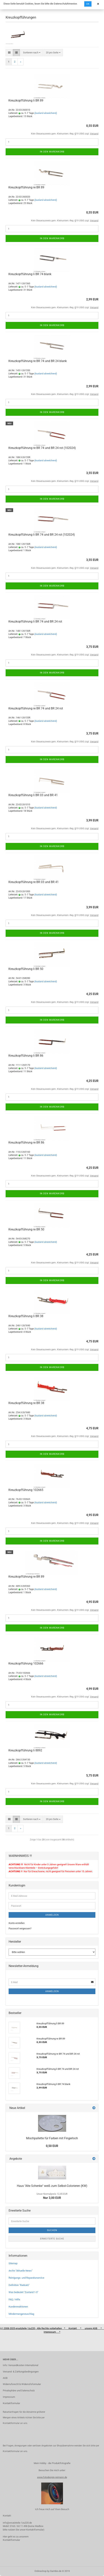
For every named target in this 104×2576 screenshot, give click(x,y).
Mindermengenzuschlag (21, 2314)
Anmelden (52, 1915)
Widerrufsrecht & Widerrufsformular (22, 2384)
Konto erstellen (17, 1923)
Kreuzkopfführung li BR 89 (25, 100)
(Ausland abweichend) (45, 113)
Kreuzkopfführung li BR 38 (25, 1316)
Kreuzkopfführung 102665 (25, 1490)
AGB (5, 2378)
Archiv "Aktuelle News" (20, 2270)
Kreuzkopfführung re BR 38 (26, 1403)
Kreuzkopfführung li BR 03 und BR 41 (33, 795)
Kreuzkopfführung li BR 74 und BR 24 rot (35, 621)
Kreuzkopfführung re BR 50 (26, 1229)
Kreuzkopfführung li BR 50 (25, 969)
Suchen (52, 2230)
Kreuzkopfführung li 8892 (25, 1750)
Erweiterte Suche (52, 2238)
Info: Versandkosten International (20, 2365)
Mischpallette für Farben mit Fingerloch (52, 2138)
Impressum (9, 2396)
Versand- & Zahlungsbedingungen (21, 2371)
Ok (88, 4)
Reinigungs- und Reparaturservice (26, 2277)
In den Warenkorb (52, 151)
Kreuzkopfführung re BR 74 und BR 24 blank (37, 361)
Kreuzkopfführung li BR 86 (25, 1055)
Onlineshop (40, 2571)
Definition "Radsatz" (19, 2285)
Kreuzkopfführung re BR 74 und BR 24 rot (35, 708)
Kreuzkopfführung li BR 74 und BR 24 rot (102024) (41, 534)
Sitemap (13, 2263)
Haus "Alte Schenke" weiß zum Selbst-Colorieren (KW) (52, 2186)
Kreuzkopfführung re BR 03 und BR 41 (33, 882)
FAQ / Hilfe (14, 2299)
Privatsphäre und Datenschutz (19, 2390)
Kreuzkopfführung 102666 (25, 1663)
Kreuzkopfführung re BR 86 (26, 1142)
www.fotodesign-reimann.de (52, 2477)
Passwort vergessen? (20, 1928)
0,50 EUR (52, 2146)
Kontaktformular (11, 2403)
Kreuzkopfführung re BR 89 (26, 187)
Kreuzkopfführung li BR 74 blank (29, 274)
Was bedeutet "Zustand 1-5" (23, 2292)
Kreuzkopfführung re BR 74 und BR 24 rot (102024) (42, 448)
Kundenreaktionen (18, 2306)
